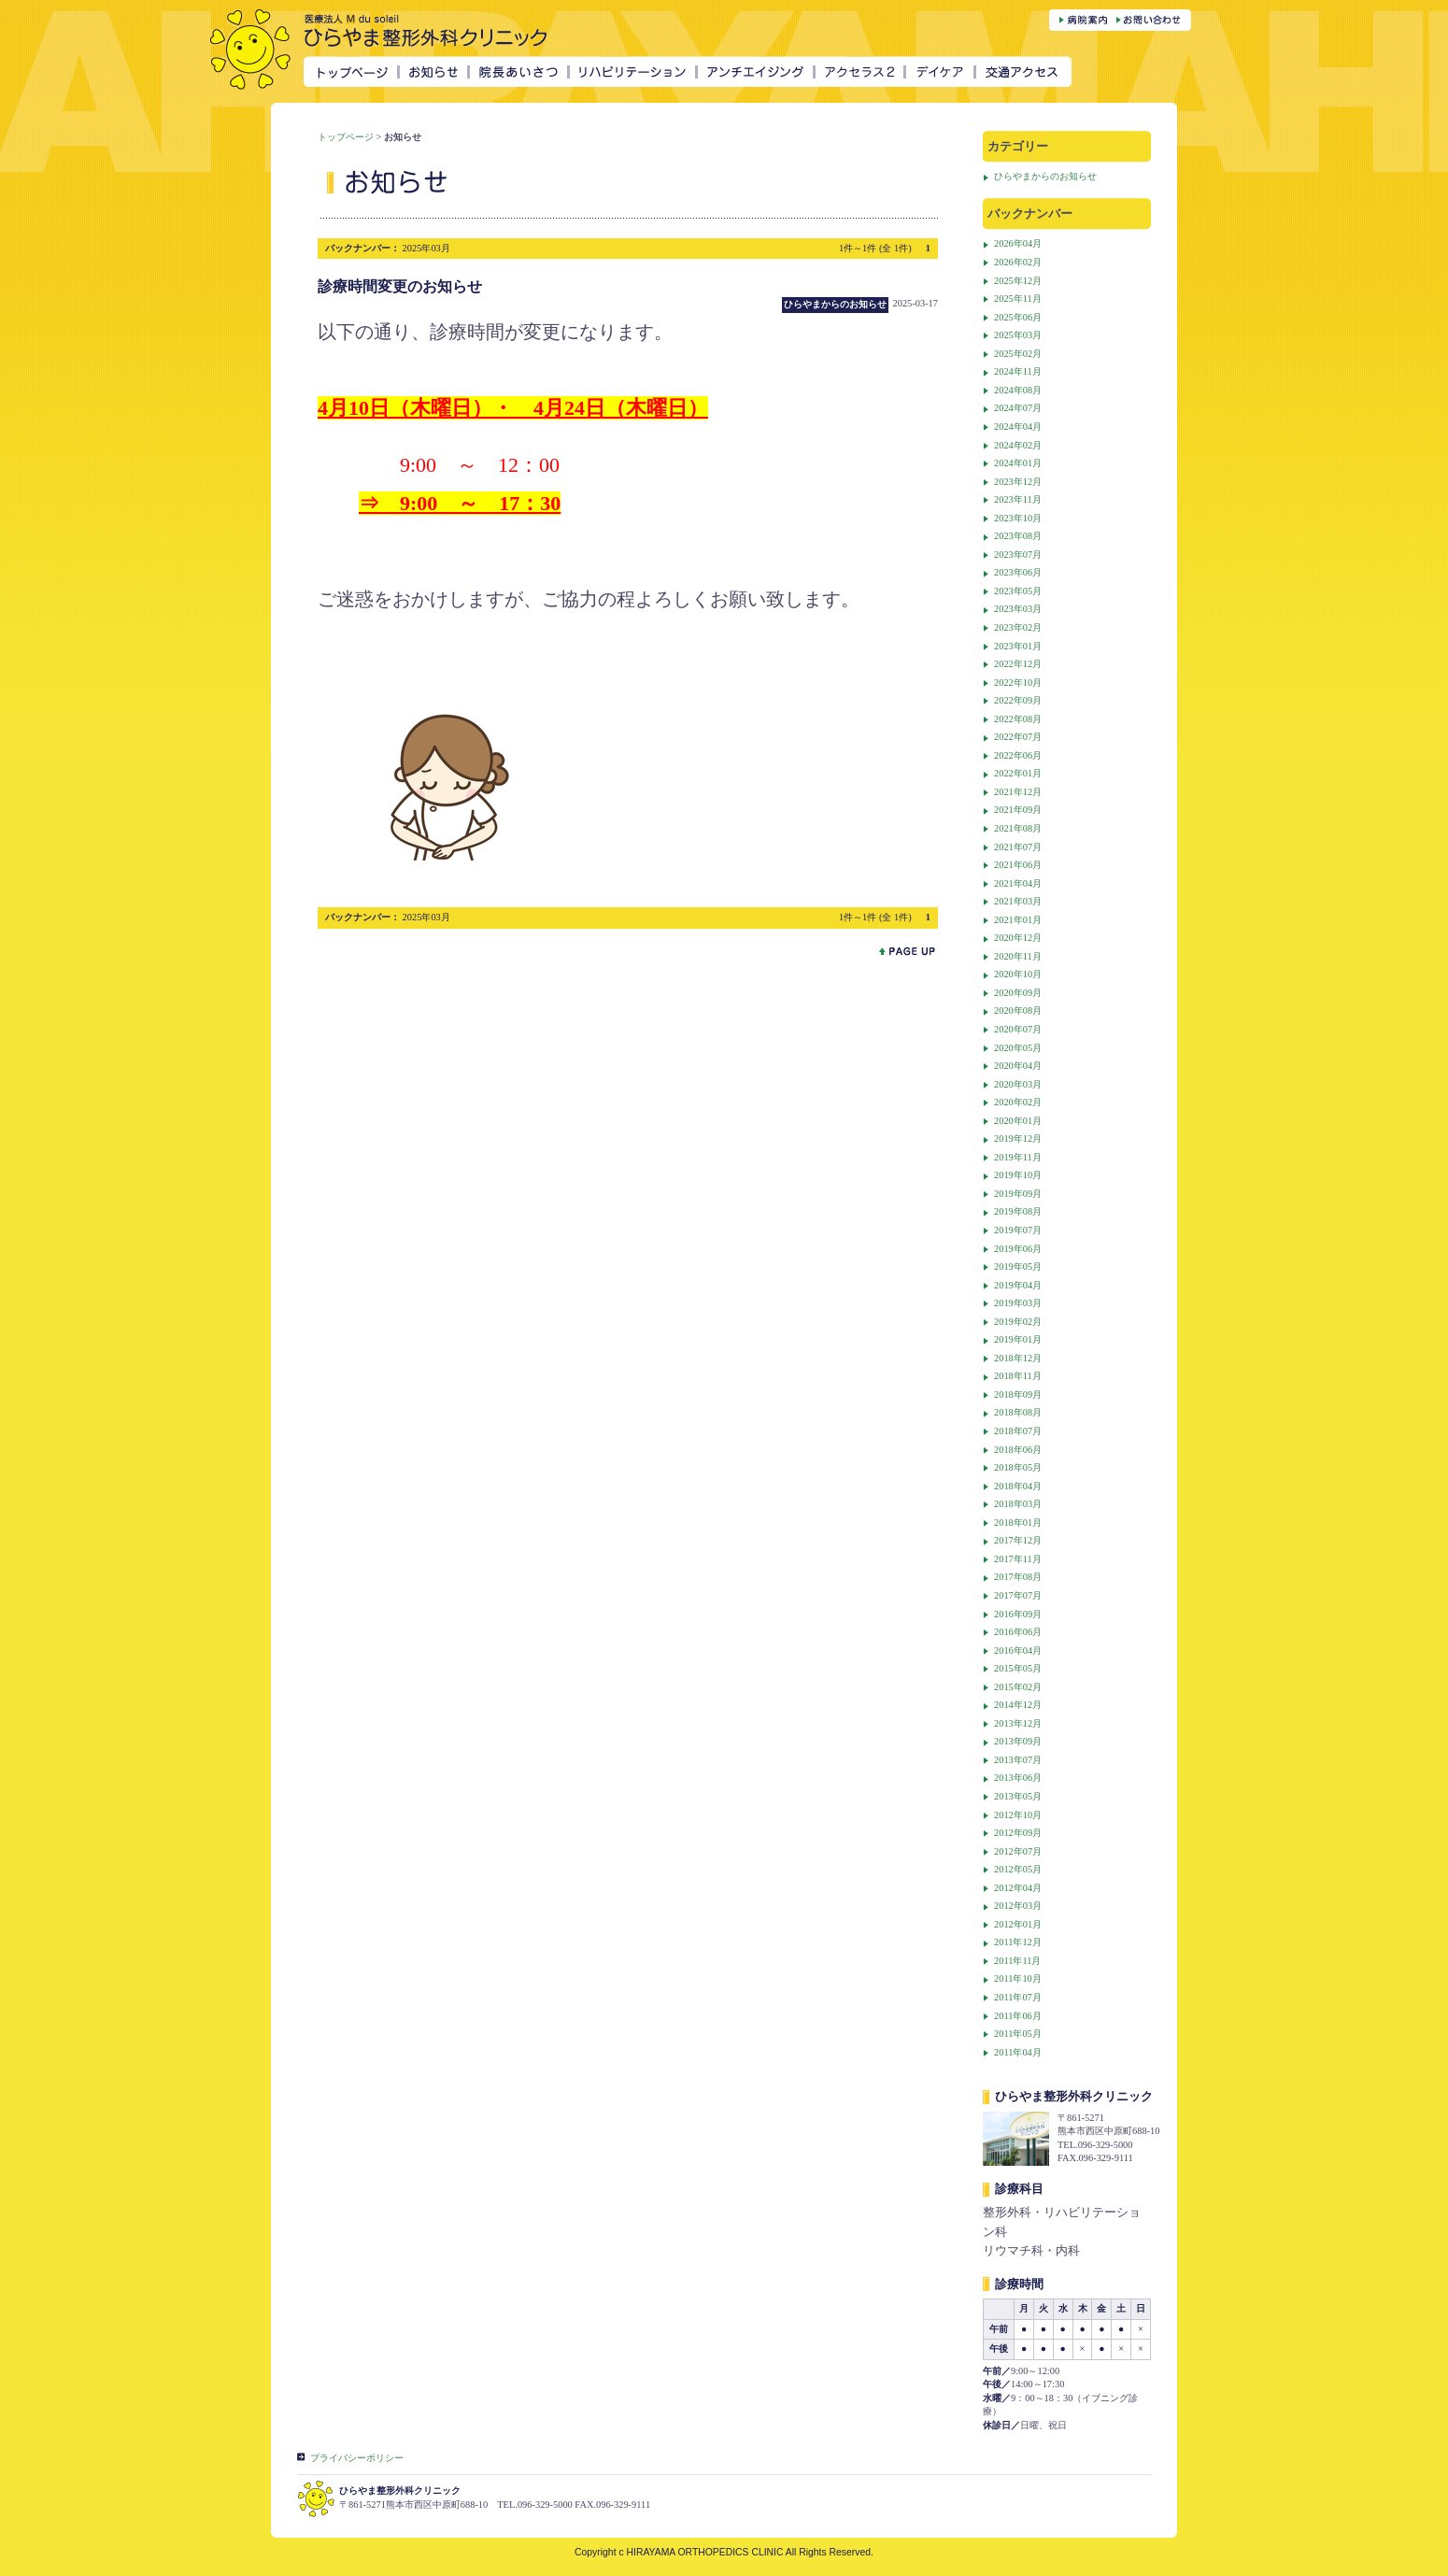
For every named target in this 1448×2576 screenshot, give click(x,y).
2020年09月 (1018, 993)
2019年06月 (1018, 1249)
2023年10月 (1018, 518)
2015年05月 (1018, 1668)
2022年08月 (1018, 719)
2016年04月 (1018, 1650)
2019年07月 (1018, 1230)
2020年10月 (1018, 974)
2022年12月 (1018, 664)
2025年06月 (1018, 317)
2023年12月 (1018, 482)
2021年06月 (1018, 865)
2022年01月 (1018, 773)
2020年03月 (1018, 1084)
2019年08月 (1018, 1211)
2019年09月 (1018, 1193)
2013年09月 (1018, 1741)
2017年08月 (1018, 1577)
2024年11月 (1018, 371)
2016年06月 (1018, 1632)
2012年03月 (1018, 1905)
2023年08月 (1018, 536)
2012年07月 (1018, 1851)
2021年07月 (1018, 847)
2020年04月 (1018, 1065)
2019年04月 (1018, 1285)
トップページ (346, 137)
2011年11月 (1017, 1961)
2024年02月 (1018, 445)
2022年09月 (1018, 700)
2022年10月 (1018, 682)
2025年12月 (1018, 281)
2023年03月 (1018, 609)
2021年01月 (1018, 920)
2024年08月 (1018, 390)
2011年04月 (1018, 2052)
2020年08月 (1018, 1010)
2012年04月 (1018, 1888)
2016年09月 (1018, 1614)
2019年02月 (1018, 1321)
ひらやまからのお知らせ (1045, 176)
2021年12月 (1018, 792)
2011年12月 (1018, 1942)
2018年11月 (1018, 1376)
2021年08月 (1018, 828)
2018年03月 (1018, 1504)
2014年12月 (1018, 1705)
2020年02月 (1018, 1102)
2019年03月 (1018, 1303)
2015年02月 (1018, 1687)
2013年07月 (1018, 1760)
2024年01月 (1018, 463)
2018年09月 (1018, 1394)
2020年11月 (1018, 956)
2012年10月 (1018, 1815)
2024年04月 (1018, 426)
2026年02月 (1018, 262)
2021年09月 (1018, 809)
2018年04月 (1018, 1486)
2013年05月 (1018, 1796)
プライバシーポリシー (357, 2458)
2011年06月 (1018, 2016)
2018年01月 (1018, 1522)
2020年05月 (1018, 1048)
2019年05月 (1018, 1266)
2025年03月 (1018, 335)
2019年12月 (1018, 1138)
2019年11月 (1018, 1157)
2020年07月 (1018, 1029)
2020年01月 (1018, 1121)
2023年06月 (1018, 572)
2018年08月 (1018, 1412)
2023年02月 (1018, 627)
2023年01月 (1018, 646)
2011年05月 (1018, 2033)
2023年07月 (1018, 554)
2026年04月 (1018, 243)
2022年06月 (1018, 755)
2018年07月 (1018, 1431)
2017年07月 (1018, 1595)
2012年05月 (1018, 1869)
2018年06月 (1018, 1450)
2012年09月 (1018, 1833)
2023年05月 (1018, 591)
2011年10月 (1018, 1978)
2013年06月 (1018, 1777)
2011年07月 (1018, 1997)
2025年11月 (1018, 298)
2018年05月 (1018, 1467)
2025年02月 (1018, 354)
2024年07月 (1018, 408)
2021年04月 (1018, 883)
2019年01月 (1018, 1339)
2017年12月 (1018, 1540)
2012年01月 (1018, 1924)
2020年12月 (1018, 937)
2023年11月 (1018, 499)
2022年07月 (1018, 737)
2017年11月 (1018, 1559)
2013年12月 (1018, 1723)
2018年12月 (1018, 1358)
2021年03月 (1018, 901)
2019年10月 (1018, 1175)
